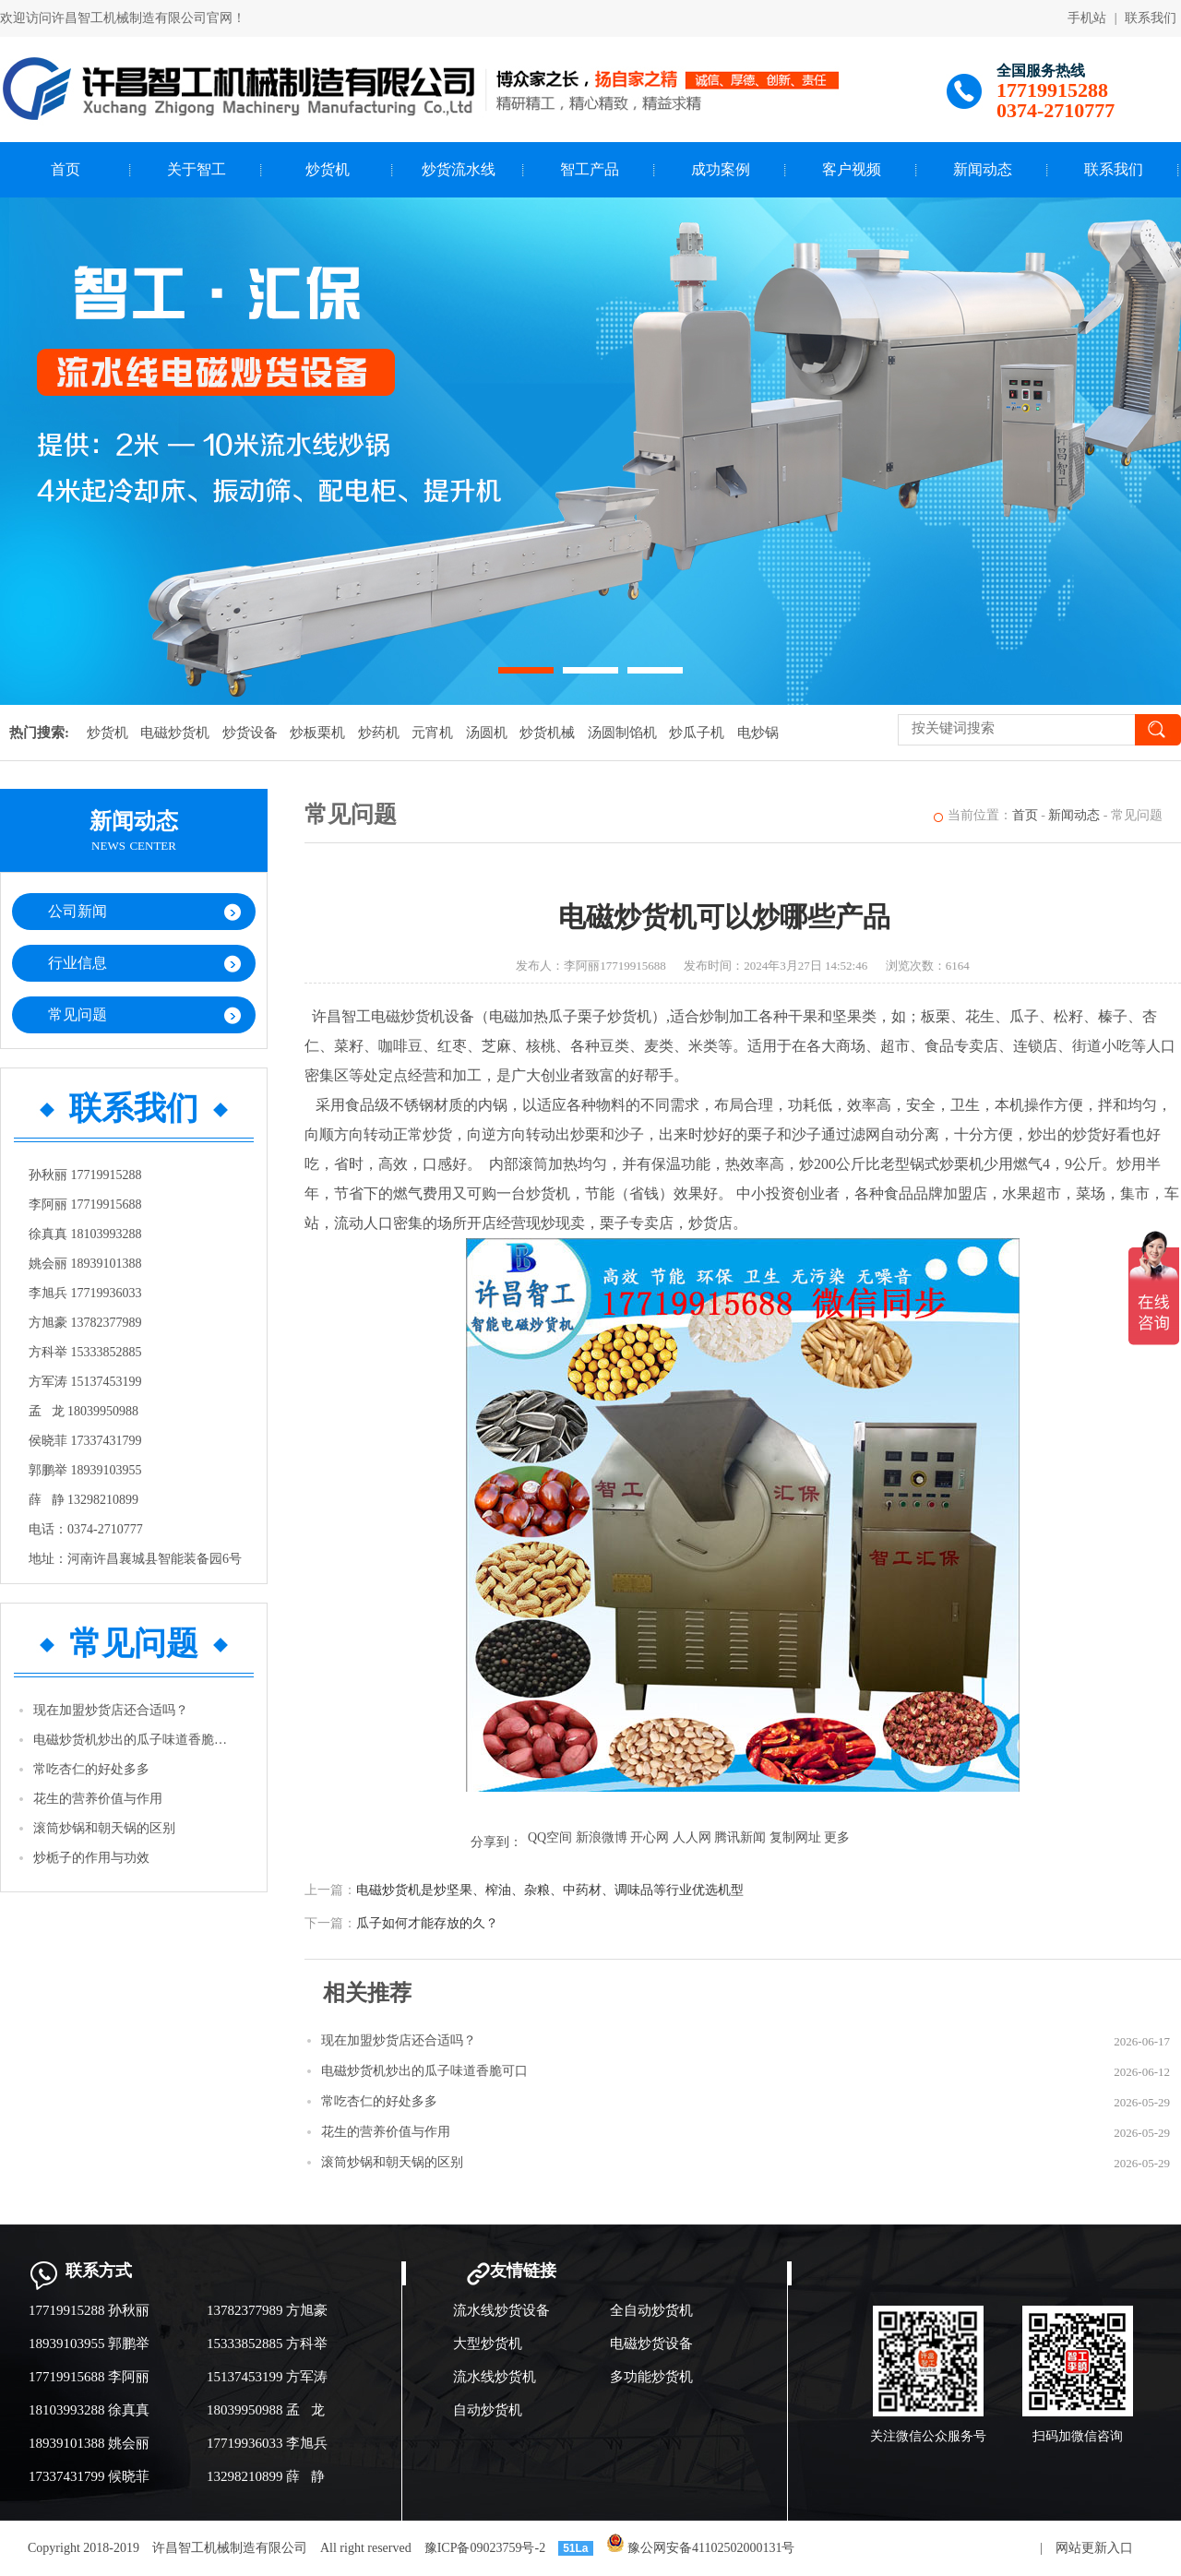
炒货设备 (250, 732)
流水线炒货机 (494, 2376)
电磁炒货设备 (651, 2343)
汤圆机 (486, 732)
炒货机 (327, 169)
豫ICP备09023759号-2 (484, 2548)
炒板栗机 (317, 732)
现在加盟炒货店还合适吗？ (110, 1710)
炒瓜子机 (696, 732)
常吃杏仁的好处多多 (91, 1769)
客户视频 (851, 169)
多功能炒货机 (651, 2376)
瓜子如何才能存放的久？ (427, 1923)
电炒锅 (758, 732)
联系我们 (1150, 18)
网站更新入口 (1094, 2548)
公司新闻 (77, 911)
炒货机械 (547, 732)
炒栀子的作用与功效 (91, 1858)
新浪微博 (601, 1837)
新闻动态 (982, 169)
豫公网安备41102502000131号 (700, 2548)
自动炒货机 (487, 2410)
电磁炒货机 (174, 732)
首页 (65, 169)
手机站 (1087, 18)
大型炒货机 (487, 2343)
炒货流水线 (458, 169)
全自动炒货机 (651, 2310)
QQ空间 (550, 1837)
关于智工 (196, 169)
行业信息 (77, 963)
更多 (837, 1837)
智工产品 (589, 169)
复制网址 (795, 1837)
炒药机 (379, 732)
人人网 (692, 1837)
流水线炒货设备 (501, 2310)
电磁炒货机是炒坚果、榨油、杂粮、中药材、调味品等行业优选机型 (550, 1890)
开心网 (649, 1837)
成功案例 (720, 169)
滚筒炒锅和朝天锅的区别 (104, 1828)
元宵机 (432, 732)
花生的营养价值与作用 (97, 1799)
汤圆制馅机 (622, 732)
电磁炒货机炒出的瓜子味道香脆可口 (134, 1740)
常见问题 (77, 1014)
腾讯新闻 (740, 1837)
